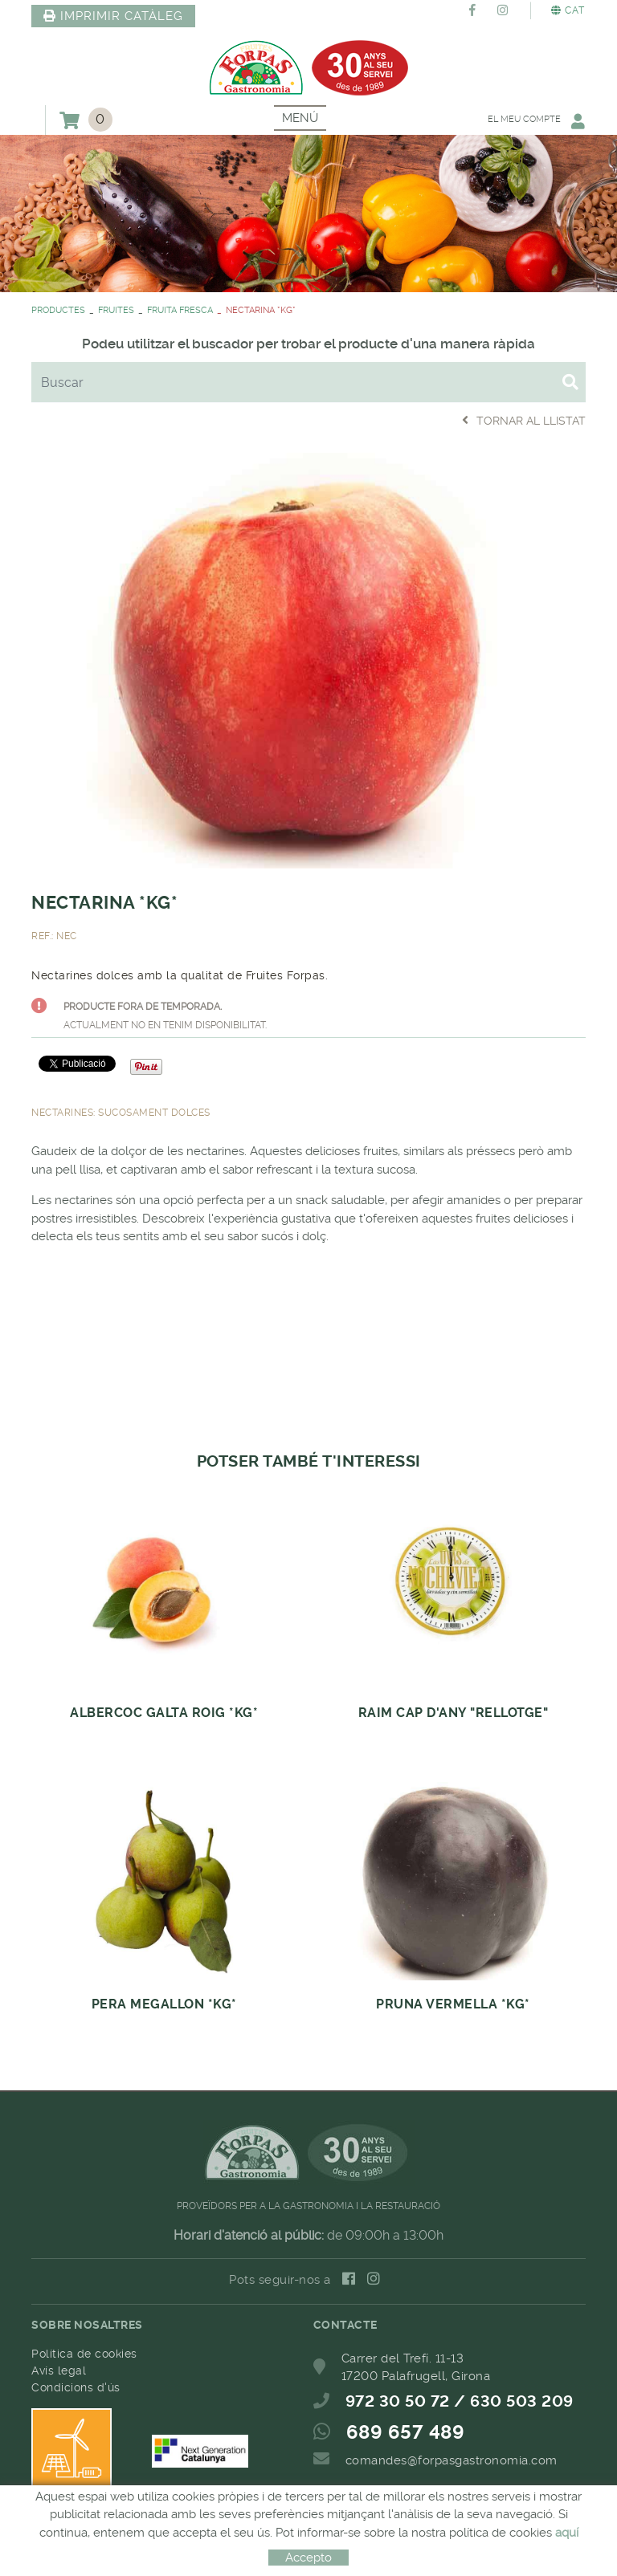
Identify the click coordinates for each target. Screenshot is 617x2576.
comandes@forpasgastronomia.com (451, 2460)
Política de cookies (84, 2353)
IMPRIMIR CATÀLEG (113, 16)
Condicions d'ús (76, 2387)
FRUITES (116, 310)
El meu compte (535, 120)
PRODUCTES (58, 310)
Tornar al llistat (524, 420)
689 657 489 (405, 2432)
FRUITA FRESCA (180, 310)
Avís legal (58, 2370)
